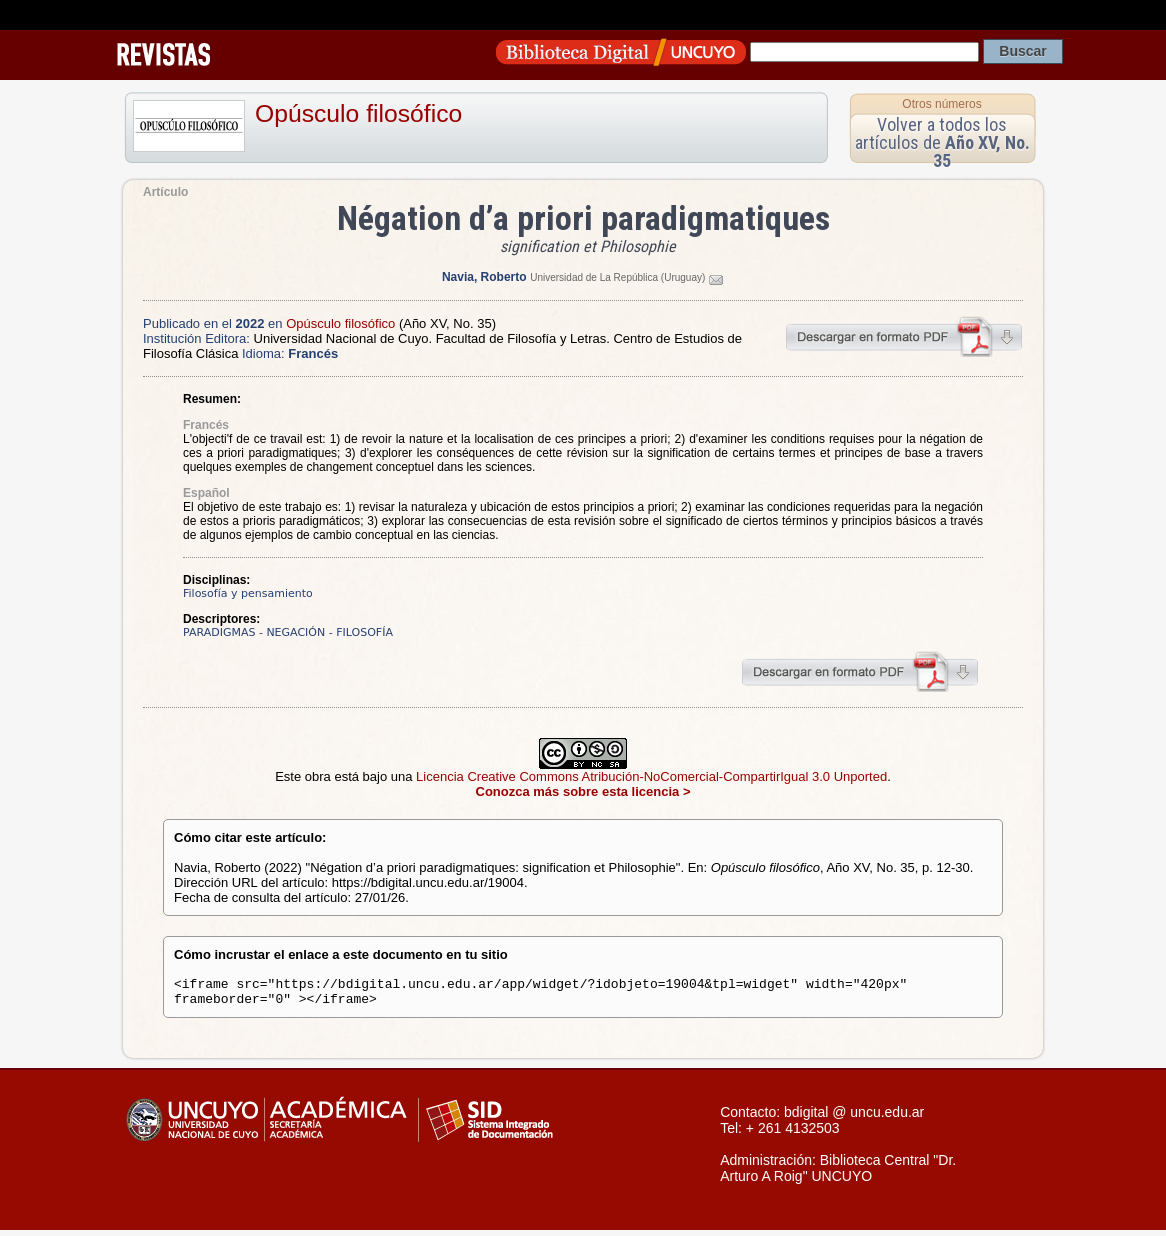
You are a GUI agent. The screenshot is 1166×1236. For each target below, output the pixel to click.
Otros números (941, 104)
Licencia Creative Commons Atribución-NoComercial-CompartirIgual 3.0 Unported (651, 776)
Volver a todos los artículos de (942, 142)
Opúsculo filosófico (358, 113)
